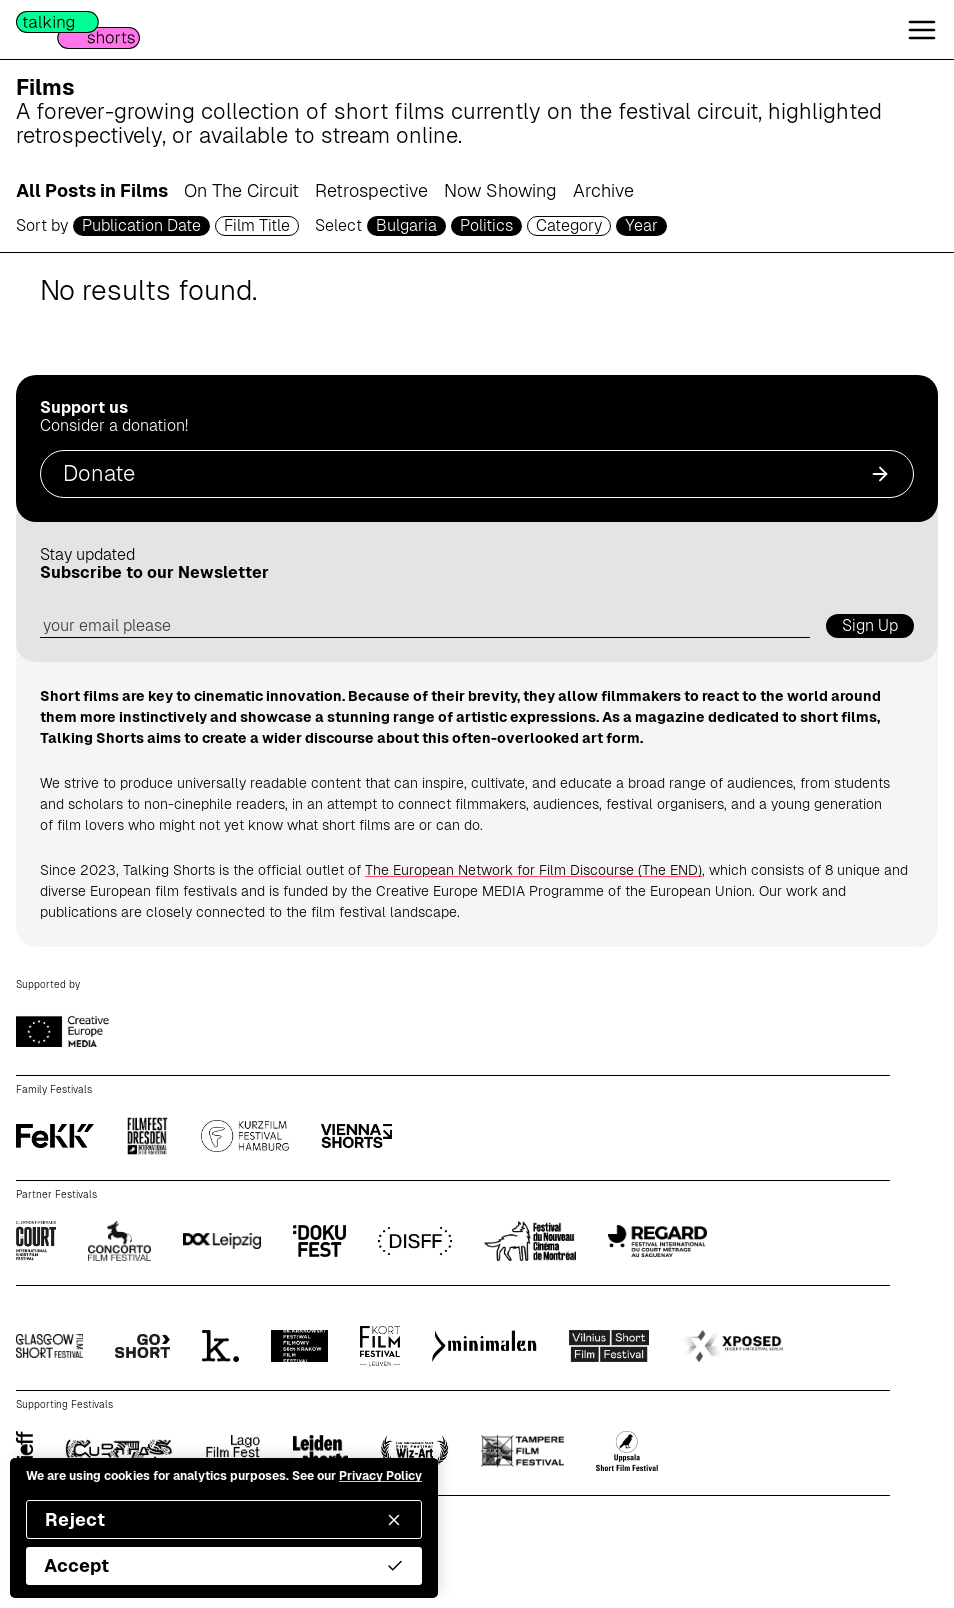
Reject (224, 1519)
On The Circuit (241, 190)
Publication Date (141, 225)
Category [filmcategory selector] (569, 225)
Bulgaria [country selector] (406, 225)
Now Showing (500, 190)
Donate (477, 473)
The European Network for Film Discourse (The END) (533, 870)
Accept (224, 1565)
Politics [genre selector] (486, 225)
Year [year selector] (641, 225)
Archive (603, 190)
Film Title (257, 225)
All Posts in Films (92, 190)
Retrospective (371, 190)
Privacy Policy (380, 1476)
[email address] (425, 626)
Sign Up (870, 625)
